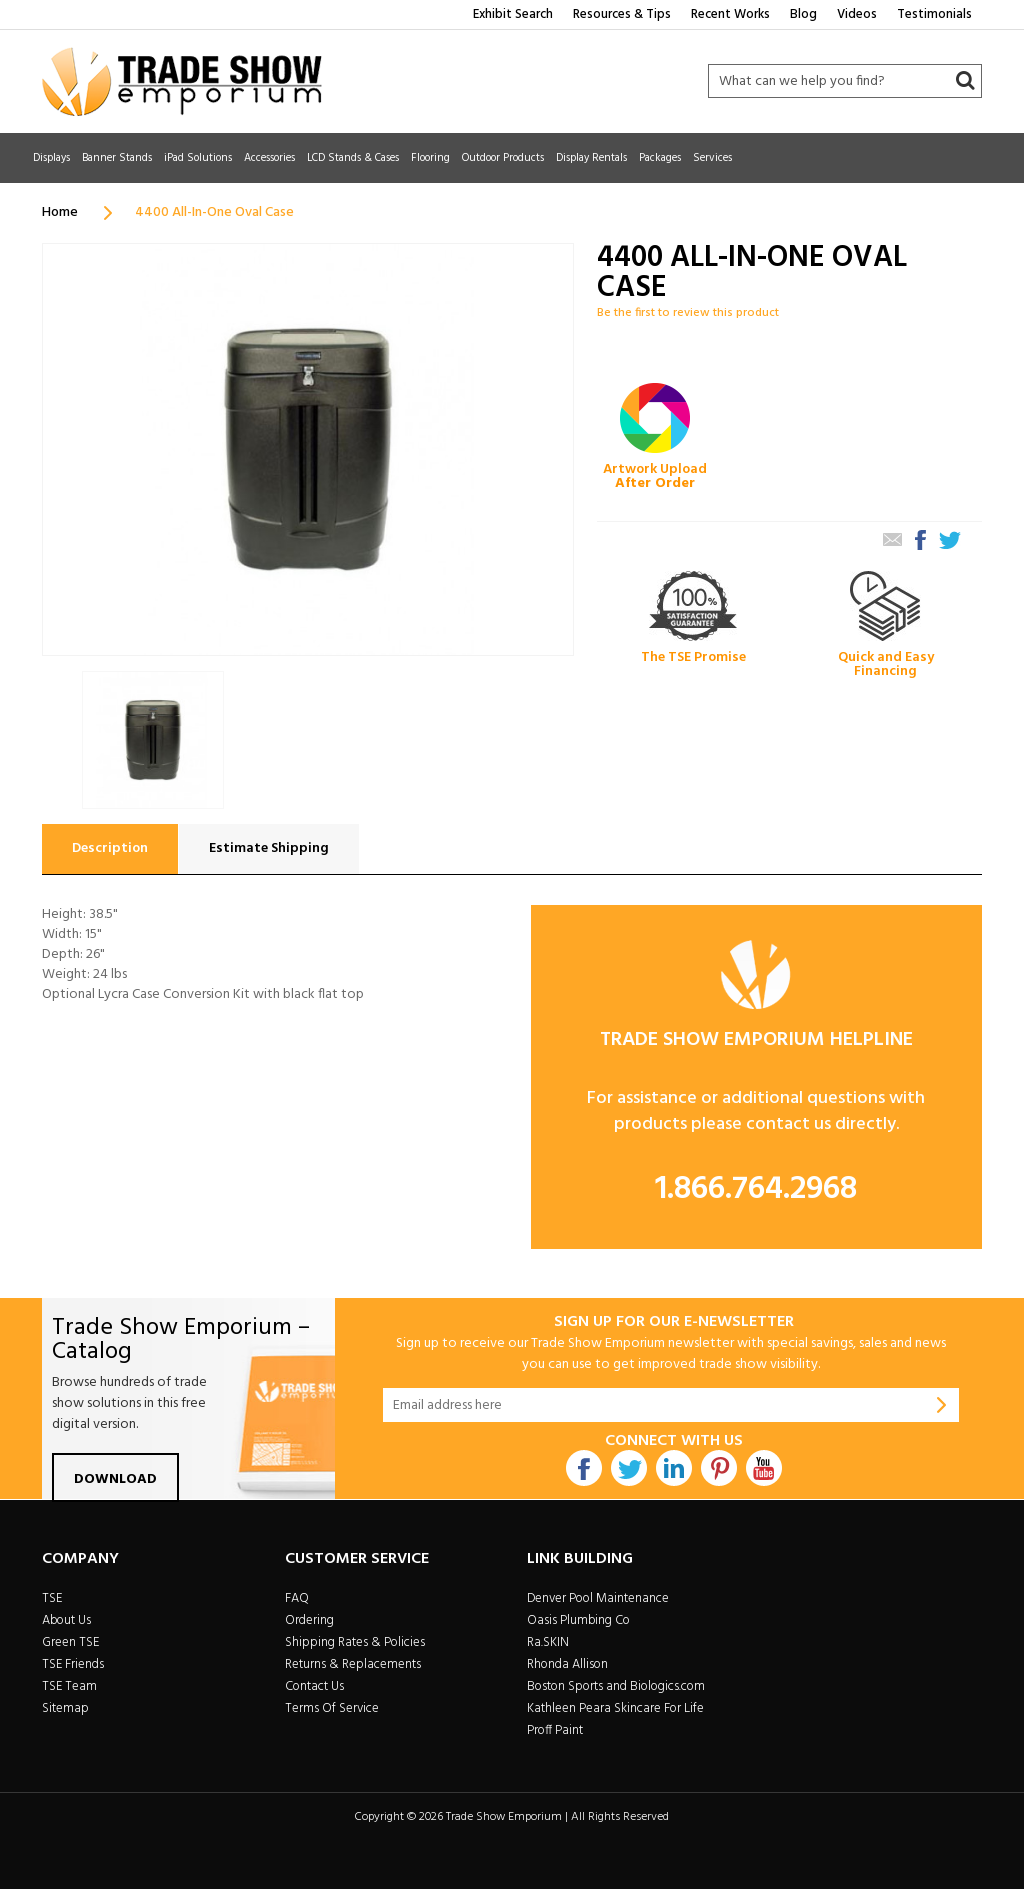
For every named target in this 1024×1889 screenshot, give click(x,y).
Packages (660, 158)
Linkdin (674, 1468)
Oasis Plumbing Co (578, 1620)
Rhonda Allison (567, 1664)
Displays (51, 158)
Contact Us (314, 1686)
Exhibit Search (513, 14)
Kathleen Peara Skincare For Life (615, 1708)
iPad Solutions (198, 158)
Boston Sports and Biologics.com (616, 1686)
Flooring (430, 158)
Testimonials (934, 14)
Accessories (269, 158)
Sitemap (65, 1708)
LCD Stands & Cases (353, 158)
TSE (52, 1598)
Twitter (629, 1468)
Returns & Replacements (353, 1664)
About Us (66, 1620)
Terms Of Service (332, 1708)
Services (712, 158)
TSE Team (69, 1686)
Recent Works (730, 14)
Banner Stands (117, 158)
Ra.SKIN (548, 1642)
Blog (803, 14)
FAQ (297, 1598)
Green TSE (70, 1642)
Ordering (309, 1620)
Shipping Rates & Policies (355, 1642)
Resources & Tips (622, 14)
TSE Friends (73, 1664)
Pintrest (719, 1468)
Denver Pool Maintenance (598, 1598)
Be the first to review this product (688, 313)
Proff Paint (555, 1730)
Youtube (764, 1468)
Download (115, 1479)
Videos (857, 14)
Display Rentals (591, 158)
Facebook (584, 1468)
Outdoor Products (503, 158)
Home (60, 212)
